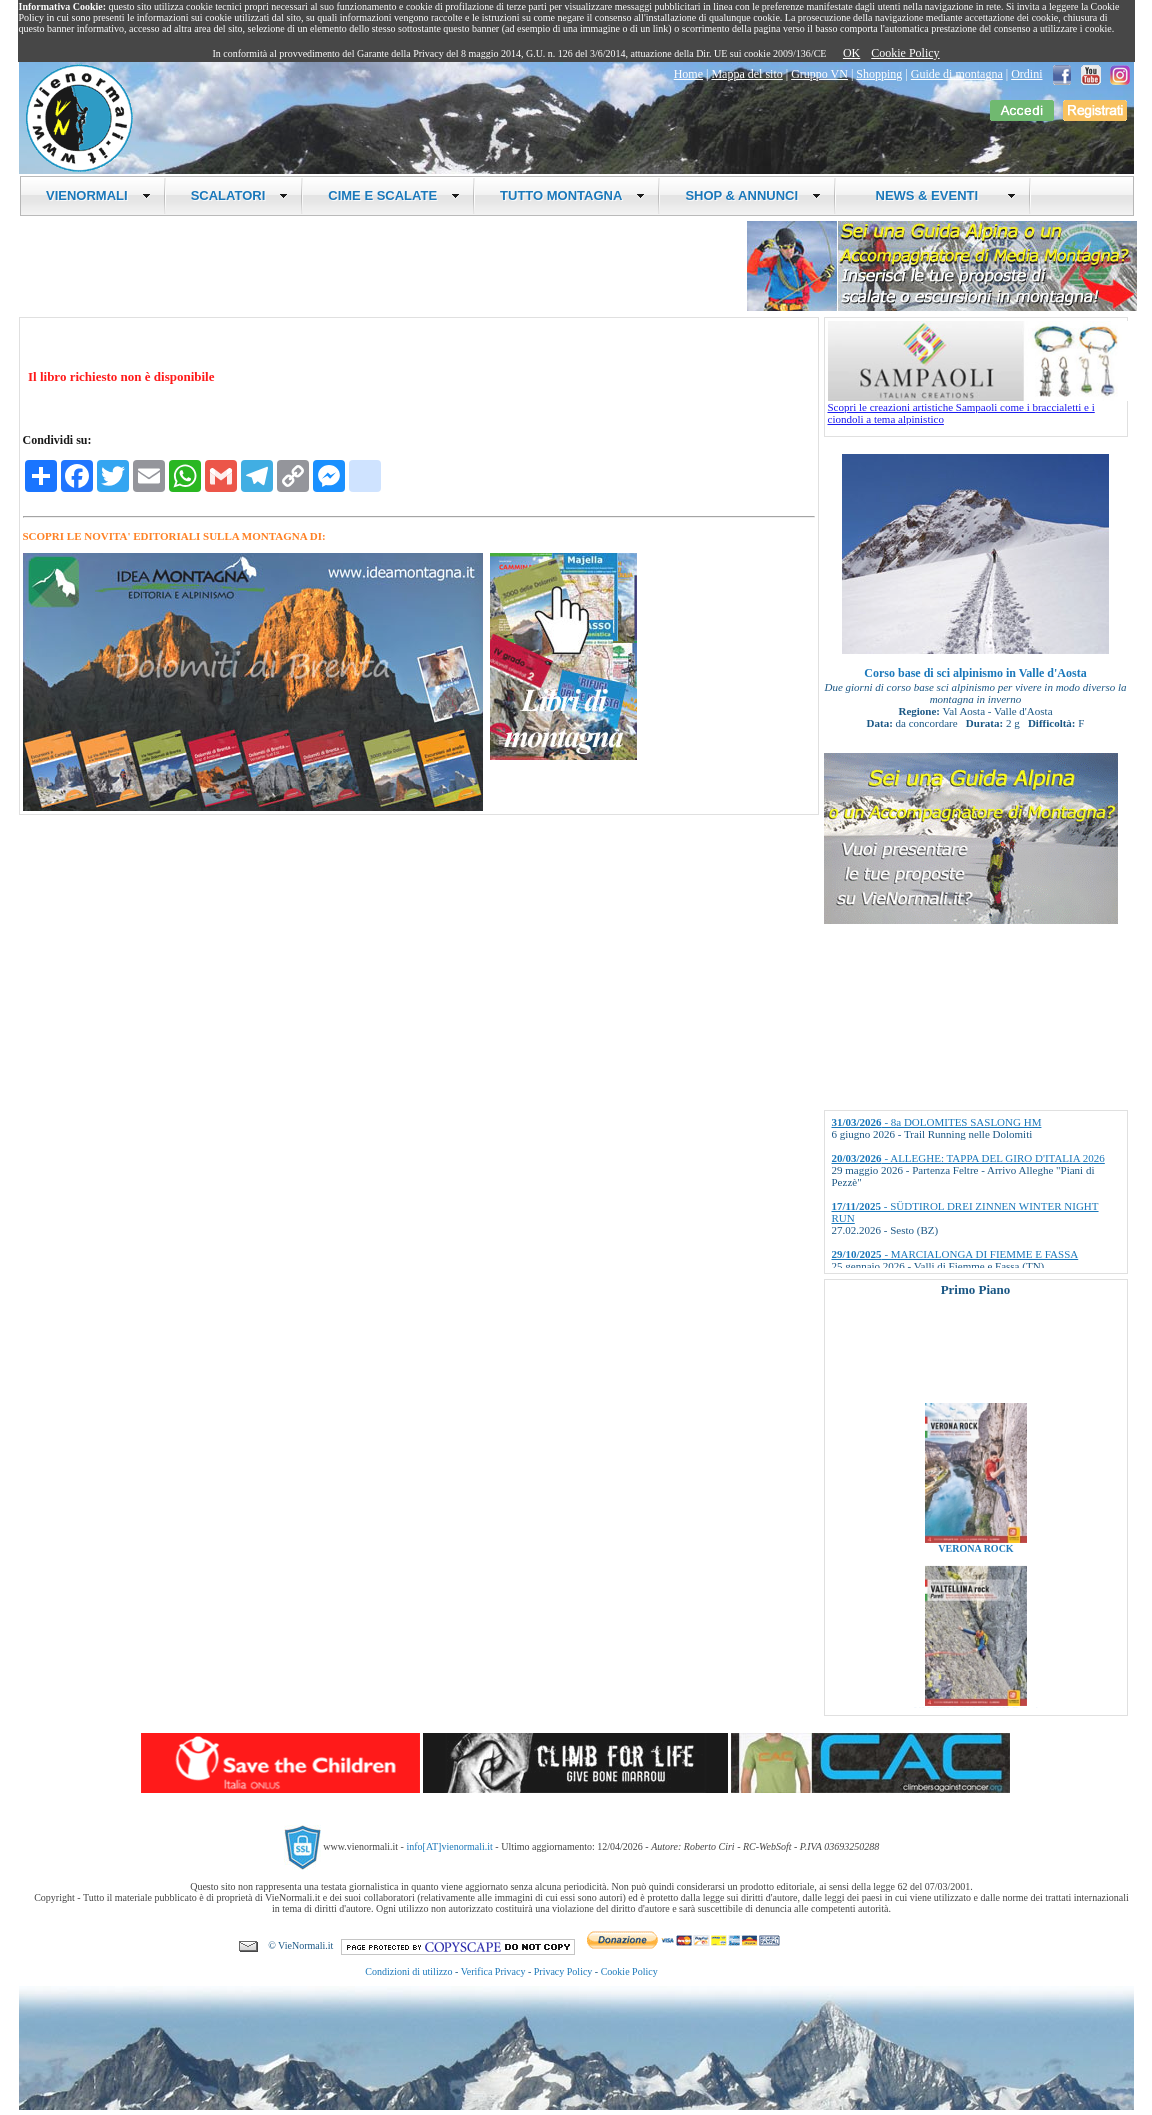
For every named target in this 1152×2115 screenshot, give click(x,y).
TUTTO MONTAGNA (572, 195)
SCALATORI (240, 195)
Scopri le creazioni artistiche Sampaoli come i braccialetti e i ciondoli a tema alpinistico (978, 408)
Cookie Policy (905, 53)
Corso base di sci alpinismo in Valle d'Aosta (975, 673)
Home (688, 74)
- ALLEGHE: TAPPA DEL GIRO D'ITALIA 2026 (968, 1158)
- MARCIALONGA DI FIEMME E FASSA (955, 1254)
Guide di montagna (957, 74)
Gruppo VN (819, 74)
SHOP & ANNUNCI (753, 195)
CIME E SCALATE (394, 195)
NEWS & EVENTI (938, 195)
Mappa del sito (746, 74)
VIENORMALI (98, 195)
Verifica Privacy (493, 1971)
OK (851, 53)
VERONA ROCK (975, 1560)
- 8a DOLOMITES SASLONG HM (937, 1122)
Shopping (879, 74)
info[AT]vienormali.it (449, 1846)
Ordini (1026, 74)
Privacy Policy (563, 1971)
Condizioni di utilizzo (408, 1971)
